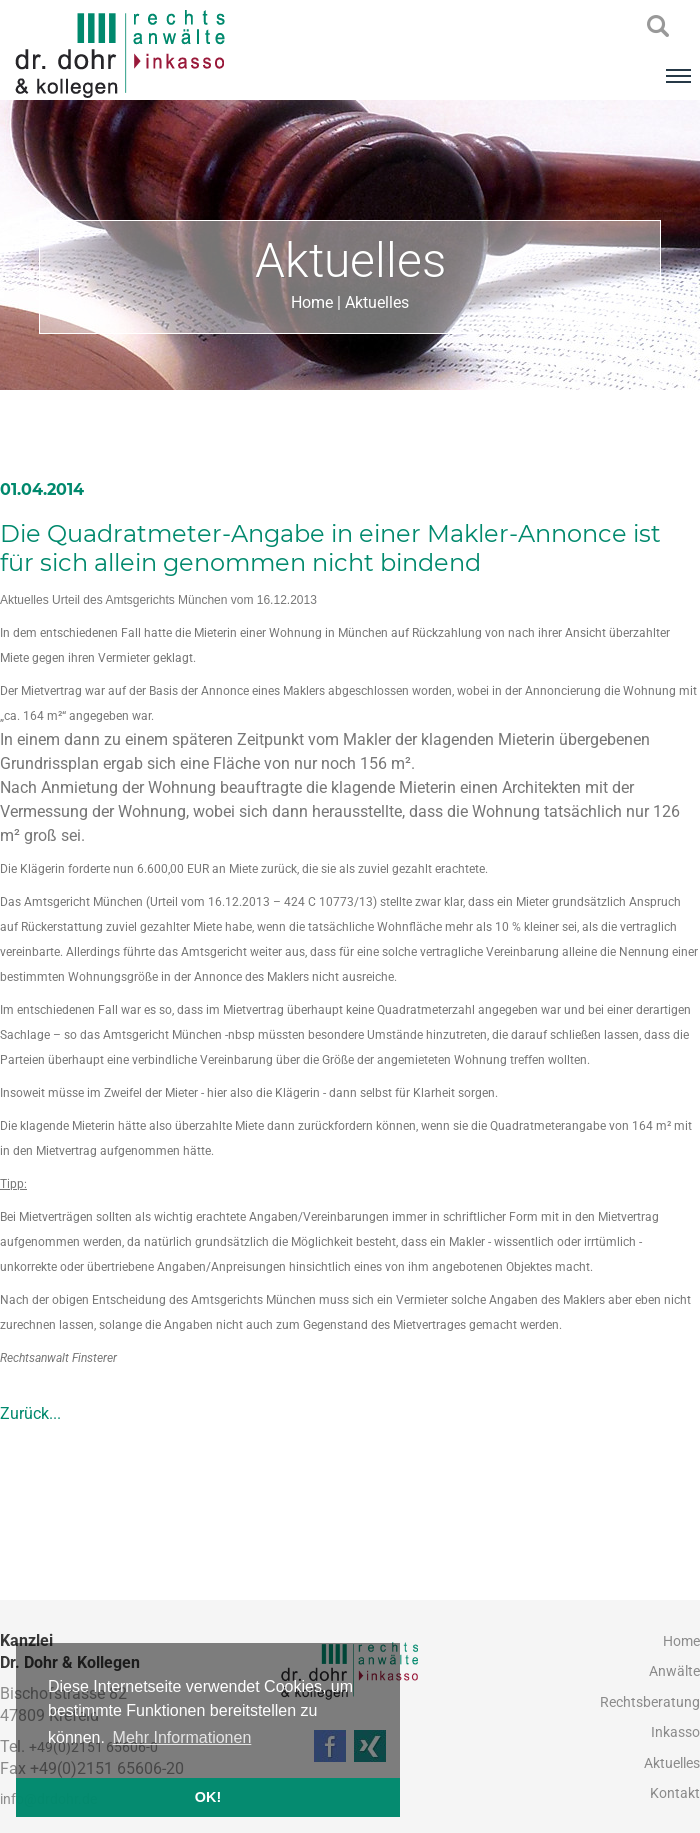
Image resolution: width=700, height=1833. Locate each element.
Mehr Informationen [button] (182, 1737)
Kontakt (675, 1793)
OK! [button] (208, 1797)
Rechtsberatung (650, 1702)
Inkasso (675, 1732)
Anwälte (674, 1671)
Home (312, 302)
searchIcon (658, 27)
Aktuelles (377, 302)
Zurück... (30, 1413)
